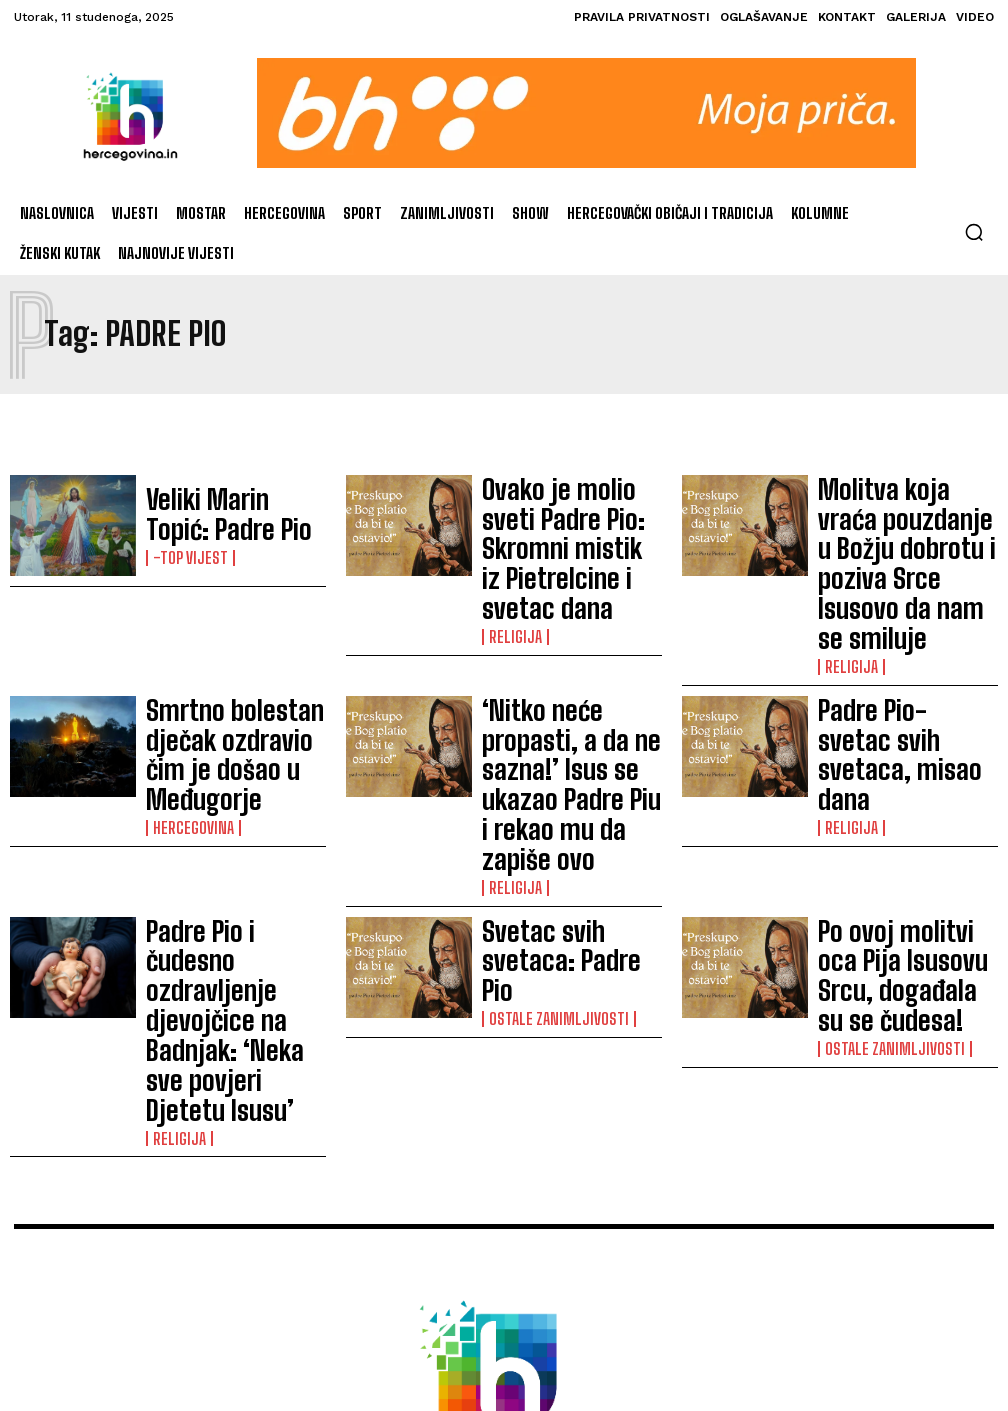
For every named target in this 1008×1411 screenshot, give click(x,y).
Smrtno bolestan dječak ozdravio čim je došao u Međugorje (224, 637)
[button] (974, 232)
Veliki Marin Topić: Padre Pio (225, 515)
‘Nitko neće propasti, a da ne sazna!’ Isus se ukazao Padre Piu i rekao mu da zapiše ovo (567, 638)
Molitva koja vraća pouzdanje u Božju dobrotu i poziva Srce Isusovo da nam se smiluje (907, 515)
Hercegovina (187, 676)
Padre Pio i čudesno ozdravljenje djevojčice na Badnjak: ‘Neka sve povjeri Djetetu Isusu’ (232, 760)
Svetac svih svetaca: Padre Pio (571, 759)
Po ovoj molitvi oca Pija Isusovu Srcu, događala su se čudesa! (903, 759)
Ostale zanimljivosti (550, 789)
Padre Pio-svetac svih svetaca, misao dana (890, 637)
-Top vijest (185, 545)
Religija (510, 554)
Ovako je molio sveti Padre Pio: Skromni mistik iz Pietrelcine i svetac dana (567, 515)
